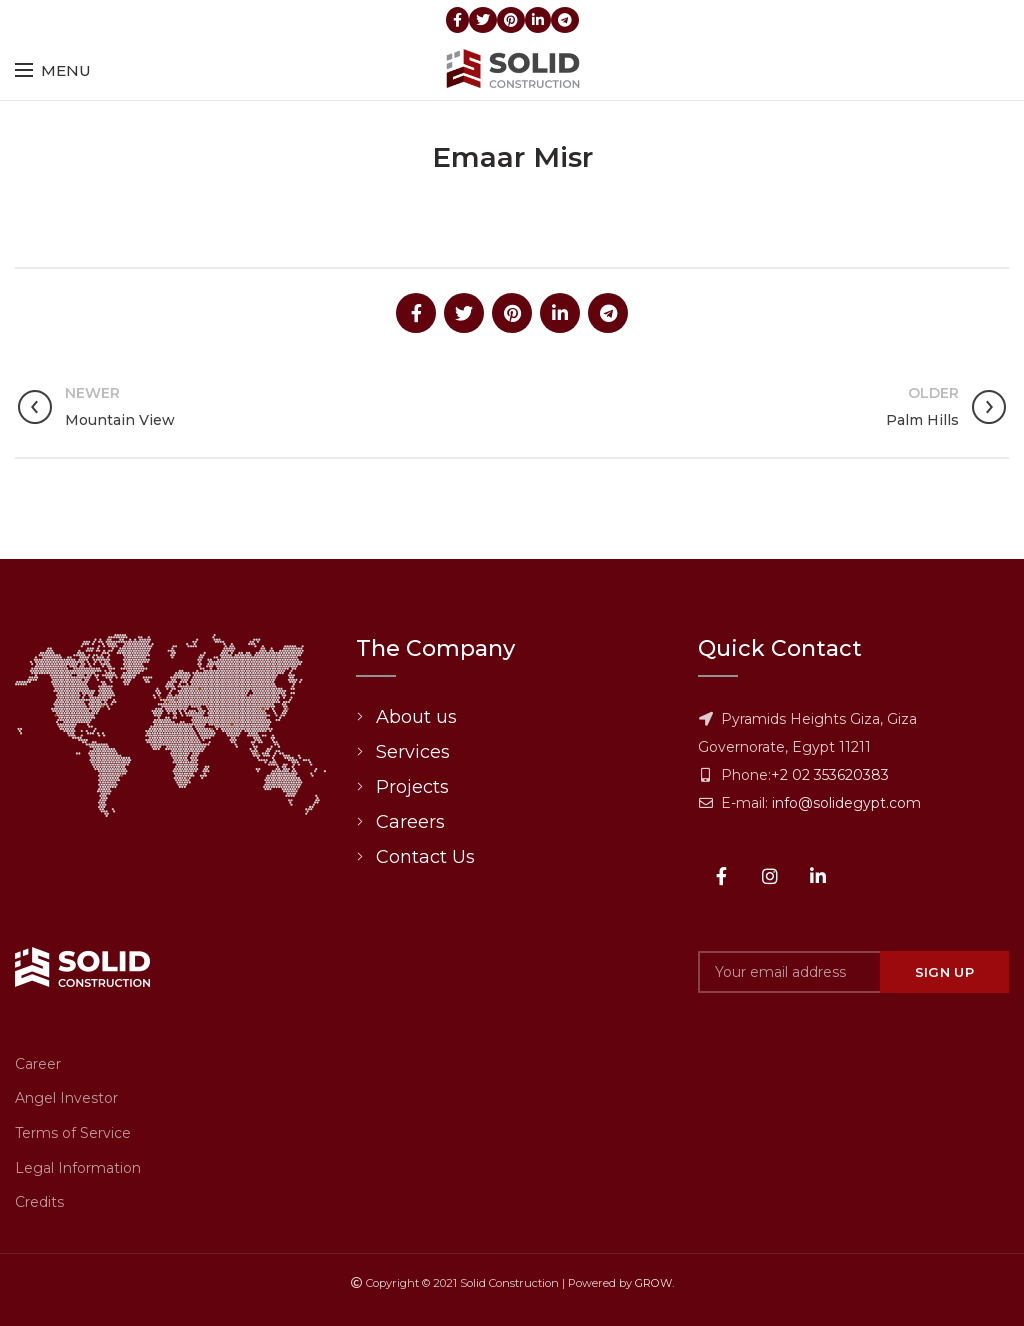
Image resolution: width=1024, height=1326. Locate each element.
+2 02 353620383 (830, 775)
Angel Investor (66, 1098)
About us (416, 717)
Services (413, 752)
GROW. (654, 1283)
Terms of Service (73, 1133)
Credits (39, 1202)
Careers (410, 822)
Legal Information (78, 1168)
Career (38, 1064)
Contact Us (425, 857)
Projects (412, 787)
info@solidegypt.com (846, 803)
